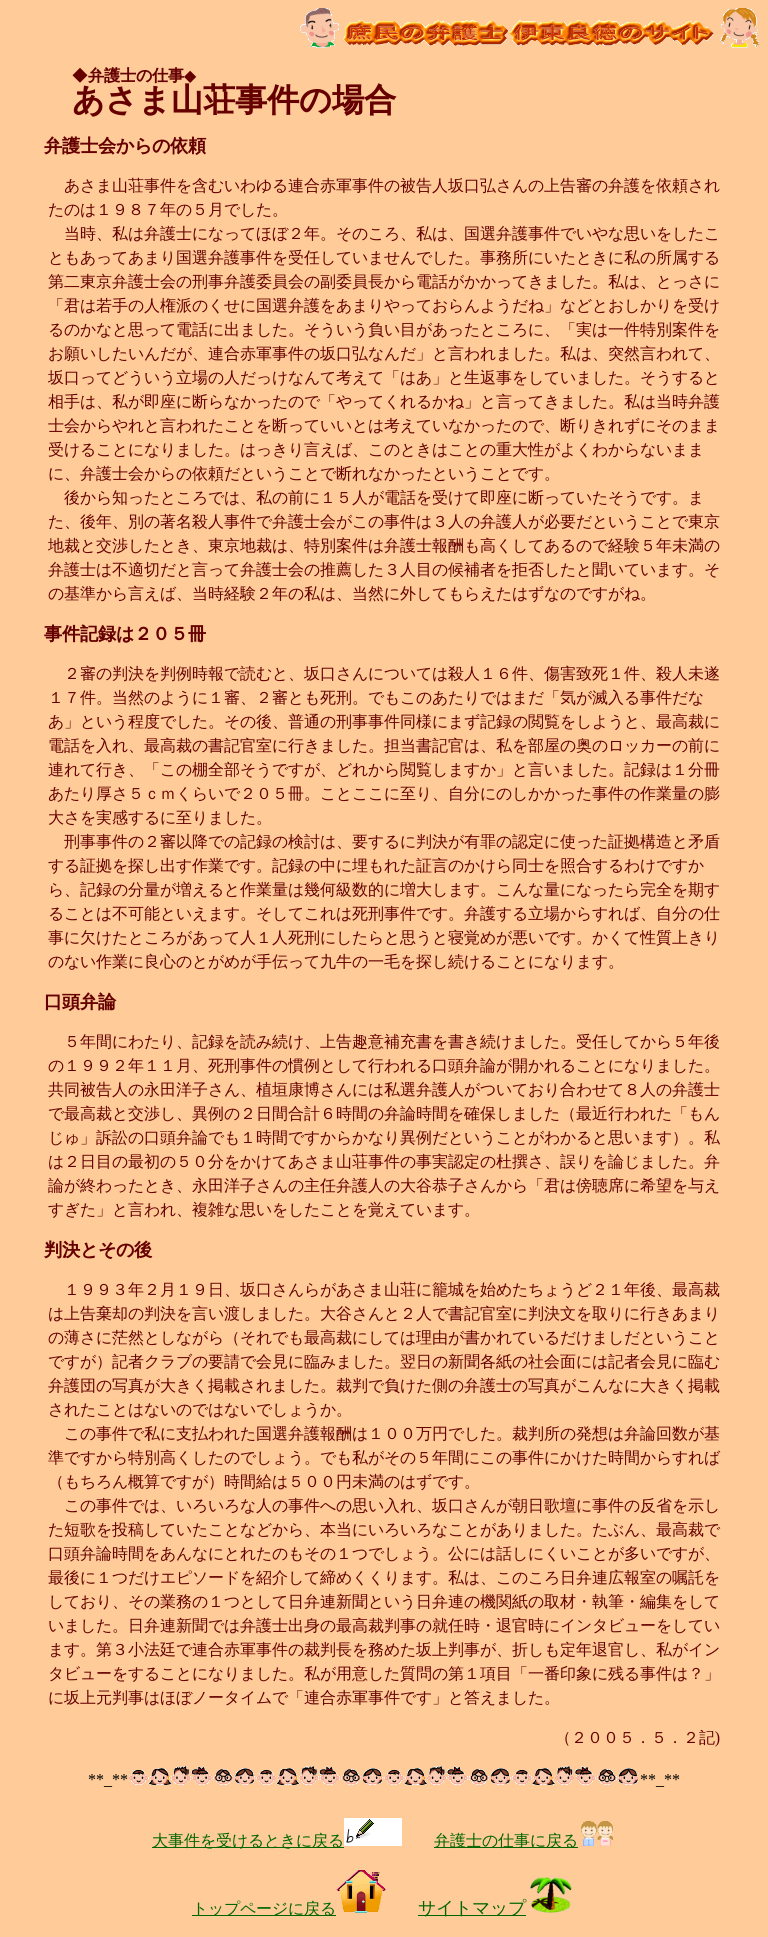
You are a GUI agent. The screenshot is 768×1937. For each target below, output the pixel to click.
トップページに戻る (289, 1908)
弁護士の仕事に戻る (525, 1840)
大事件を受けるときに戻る (277, 1840)
